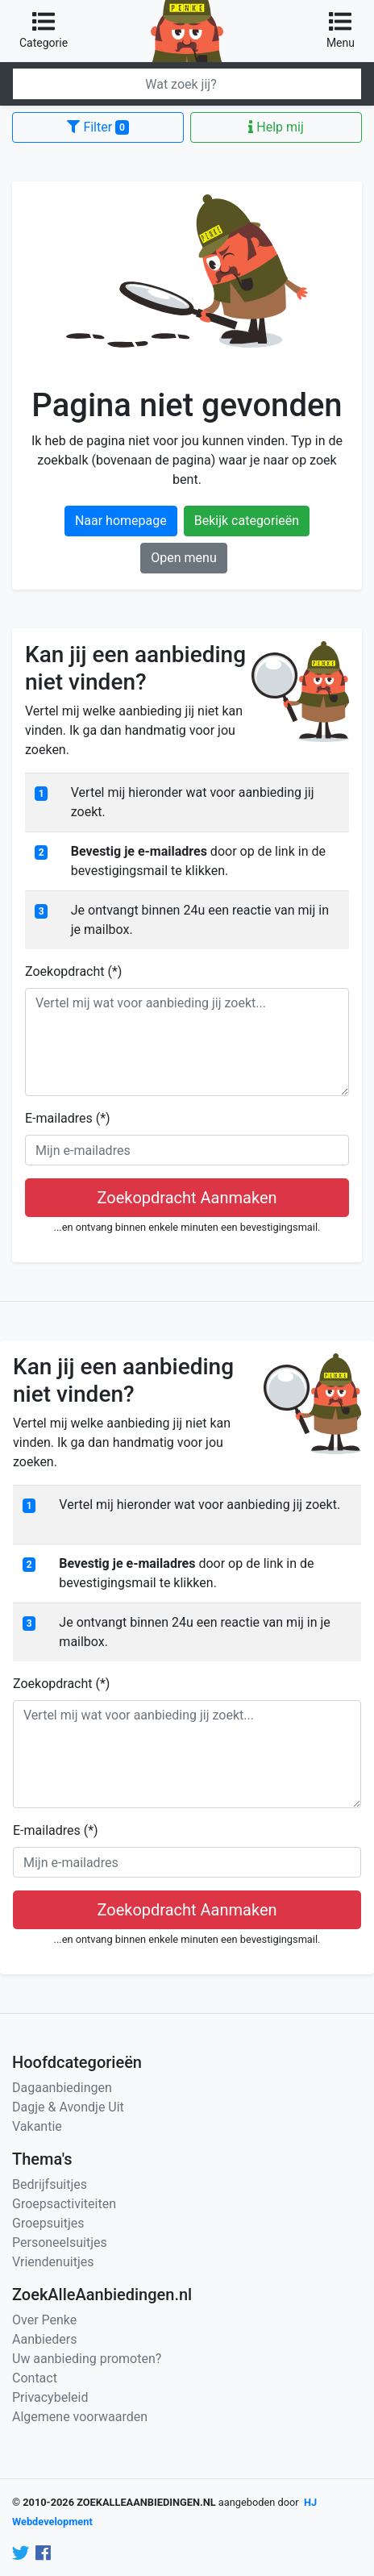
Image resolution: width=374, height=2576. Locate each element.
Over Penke (44, 2320)
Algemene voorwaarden (80, 2416)
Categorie (43, 29)
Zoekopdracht (73, 971)
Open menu (183, 557)
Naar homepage (121, 520)
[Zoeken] (187, 84)
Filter (97, 127)
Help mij (275, 127)
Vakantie (37, 2126)
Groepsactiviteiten (64, 2203)
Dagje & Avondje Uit (68, 2107)
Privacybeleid (50, 2397)
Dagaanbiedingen (62, 2087)
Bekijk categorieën (246, 520)
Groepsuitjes (48, 2223)
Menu (340, 29)
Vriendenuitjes (53, 2262)
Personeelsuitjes (59, 2242)
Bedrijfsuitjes (49, 2184)
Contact (34, 2378)
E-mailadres (67, 1118)
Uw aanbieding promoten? (86, 2358)
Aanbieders (44, 2339)
